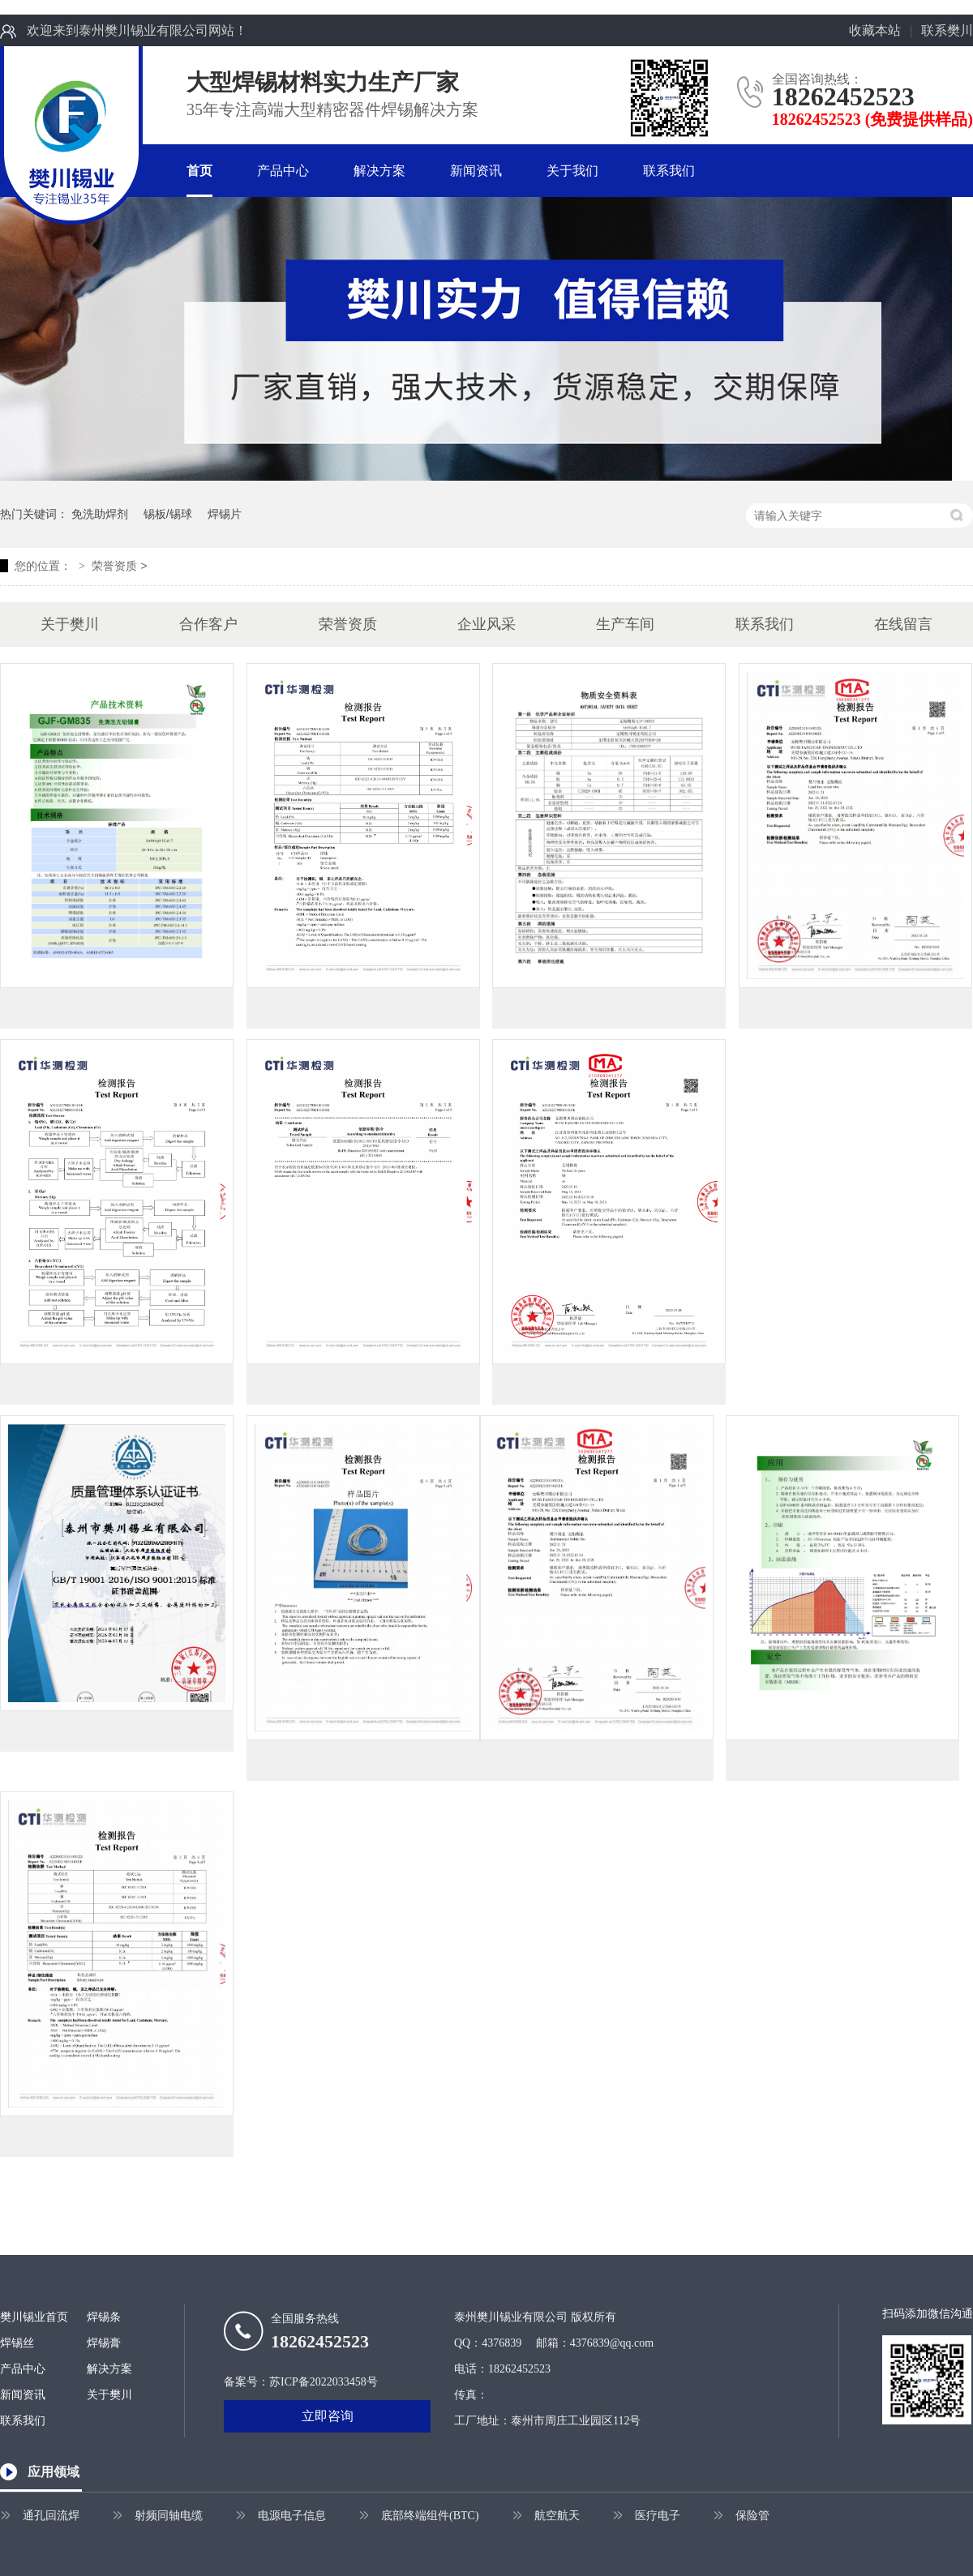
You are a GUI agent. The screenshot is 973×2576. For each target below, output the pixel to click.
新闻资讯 (476, 171)
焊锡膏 (104, 2343)
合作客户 (208, 624)
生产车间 (625, 624)
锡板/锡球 (168, 513)
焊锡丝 (17, 2343)
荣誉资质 (114, 565)
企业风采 (486, 624)
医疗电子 (657, 2516)
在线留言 (903, 624)
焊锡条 (104, 2317)
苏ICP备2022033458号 (323, 2382)
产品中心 (283, 171)
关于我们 (572, 171)
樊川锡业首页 (34, 2317)
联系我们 (669, 171)
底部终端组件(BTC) (430, 2516)
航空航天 (557, 2516)
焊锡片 (225, 513)
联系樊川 (947, 30)
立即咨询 (328, 2416)
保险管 (752, 2516)
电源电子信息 (292, 2516)
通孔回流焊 (51, 2516)
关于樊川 (70, 624)
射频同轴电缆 (169, 2516)
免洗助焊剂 (99, 513)
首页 (199, 171)
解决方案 (379, 171)
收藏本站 (875, 30)
